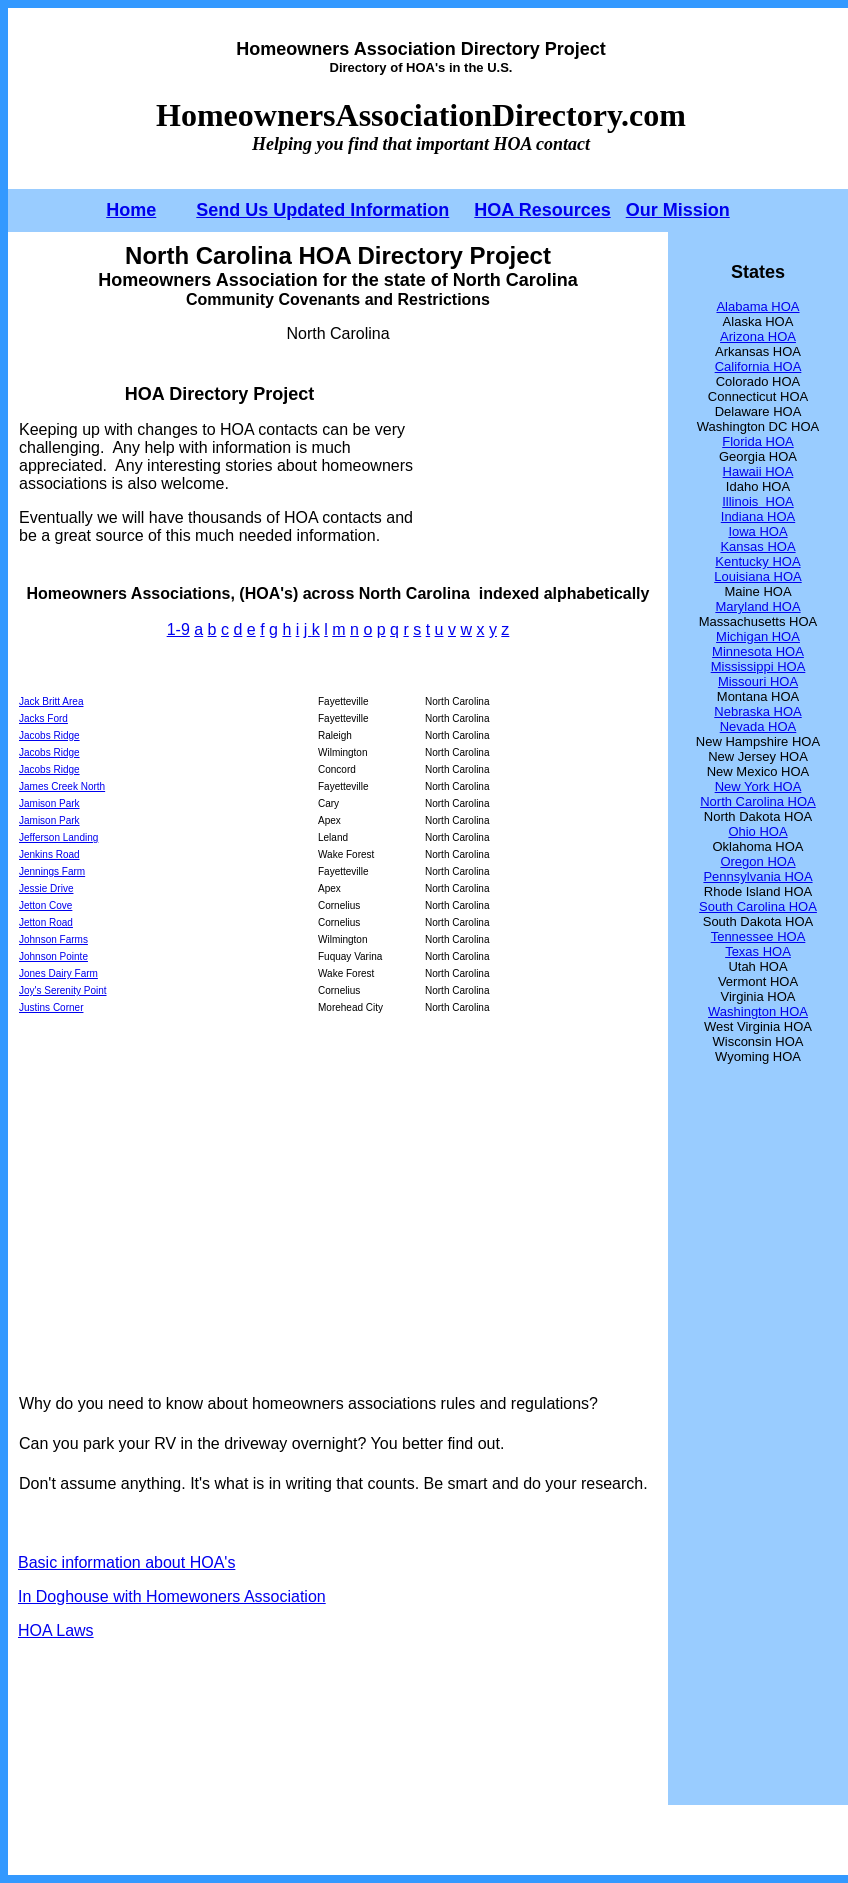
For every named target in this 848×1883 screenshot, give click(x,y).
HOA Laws (56, 1630)
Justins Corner (51, 1007)
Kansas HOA (757, 546)
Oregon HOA (757, 861)
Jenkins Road (49, 854)
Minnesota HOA (758, 651)
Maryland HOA (757, 606)
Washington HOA (758, 1011)
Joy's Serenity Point (63, 990)
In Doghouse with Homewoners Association (172, 1596)
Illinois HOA (758, 501)
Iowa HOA (757, 531)
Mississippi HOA (758, 666)
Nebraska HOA (757, 711)
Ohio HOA (757, 831)
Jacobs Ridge (49, 735)
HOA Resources (542, 210)
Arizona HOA (758, 336)
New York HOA (758, 786)
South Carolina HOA (758, 906)
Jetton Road (46, 922)
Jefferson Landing (58, 837)
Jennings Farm (52, 871)
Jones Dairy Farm (58, 973)
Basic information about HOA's (126, 1562)
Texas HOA (758, 951)
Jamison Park (49, 803)
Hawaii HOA (758, 471)
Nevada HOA (758, 726)
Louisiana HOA (757, 576)
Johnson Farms (53, 939)
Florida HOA (758, 441)
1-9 (178, 629)
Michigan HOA (758, 636)
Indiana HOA (758, 516)
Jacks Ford (43, 718)
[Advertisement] (539, 464)
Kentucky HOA (757, 561)
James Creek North (62, 786)
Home (131, 210)
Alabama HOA (757, 306)
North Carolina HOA (758, 801)
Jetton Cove (45, 905)
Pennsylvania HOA (757, 876)
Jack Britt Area (51, 701)
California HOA (758, 366)
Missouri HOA (758, 681)
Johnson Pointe (53, 956)
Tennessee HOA (758, 936)
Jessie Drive (46, 888)
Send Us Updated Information (322, 210)
